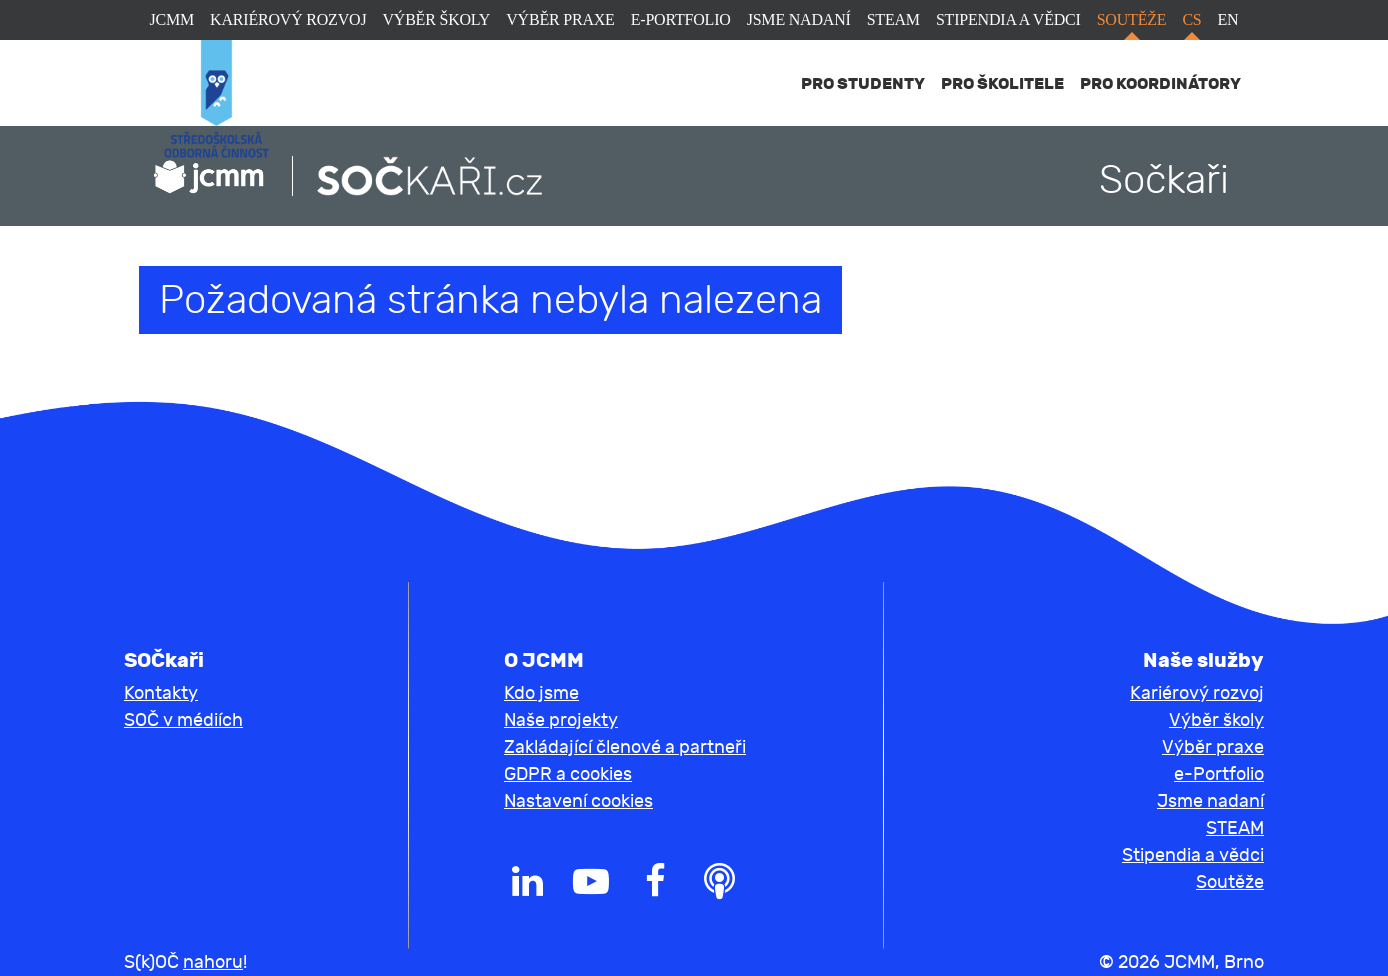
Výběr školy (436, 19)
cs (1191, 19)
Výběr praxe (560, 19)
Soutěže (1132, 19)
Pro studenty (863, 83)
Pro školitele (1002, 83)
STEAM (893, 19)
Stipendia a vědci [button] (1193, 855)
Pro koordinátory (1160, 83)
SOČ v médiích (183, 720)
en (1228, 19)
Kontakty (161, 693)
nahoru (213, 962)
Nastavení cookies (578, 801)
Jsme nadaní (799, 19)
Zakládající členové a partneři (625, 747)
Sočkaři (1164, 180)
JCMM (172, 19)
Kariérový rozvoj (288, 19)
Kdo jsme (541, 693)
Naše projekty (561, 720)
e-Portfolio (681, 19)
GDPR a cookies (568, 774)
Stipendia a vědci (1008, 19)
